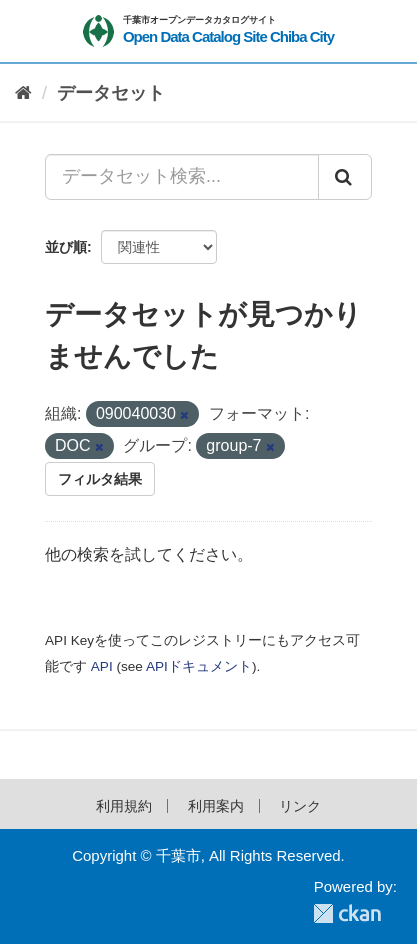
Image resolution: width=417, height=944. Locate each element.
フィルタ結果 (100, 479)
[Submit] (345, 177)
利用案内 (216, 806)
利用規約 (124, 806)
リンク (300, 806)
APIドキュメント (199, 666)
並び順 (66, 247)
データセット (111, 93)
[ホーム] (23, 93)
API (102, 666)
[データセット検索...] (182, 177)
